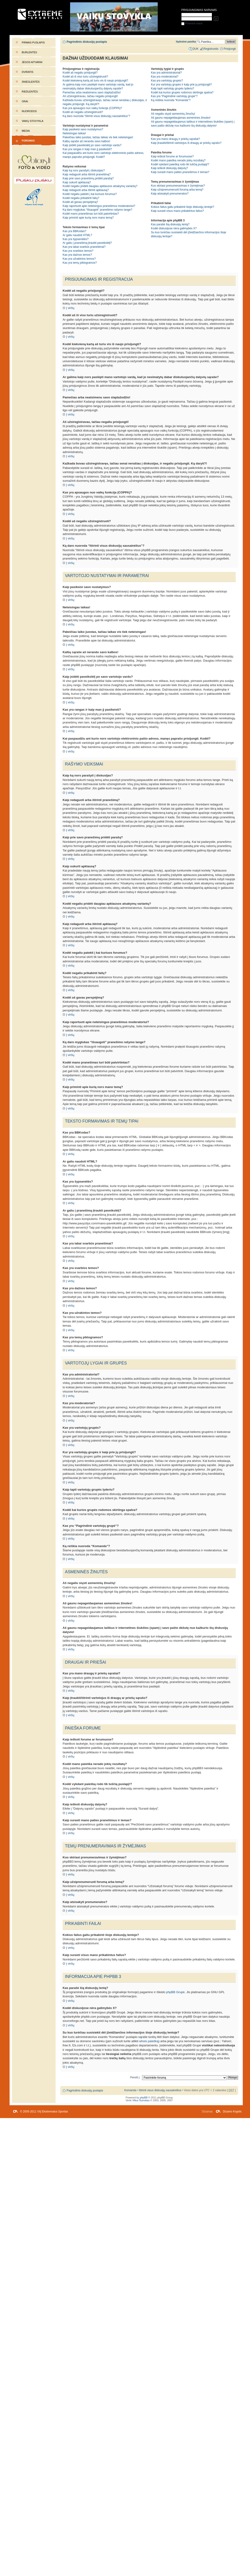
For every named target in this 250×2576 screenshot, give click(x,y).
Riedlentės (30, 91)
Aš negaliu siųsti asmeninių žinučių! (173, 113)
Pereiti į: (135, 2077)
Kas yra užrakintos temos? (79, 258)
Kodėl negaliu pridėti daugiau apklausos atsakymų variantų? (100, 186)
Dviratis (27, 72)
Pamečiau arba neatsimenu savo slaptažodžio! (92, 92)
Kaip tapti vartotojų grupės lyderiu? (172, 88)
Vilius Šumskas (141, 2100)
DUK (195, 48)
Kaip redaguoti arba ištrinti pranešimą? (87, 174)
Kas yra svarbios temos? (78, 250)
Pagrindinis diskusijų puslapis (87, 41)
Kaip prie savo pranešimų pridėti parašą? (88, 178)
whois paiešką (148, 2041)
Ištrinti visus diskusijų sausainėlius (160, 2090)
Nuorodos (29, 111)
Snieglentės (31, 81)
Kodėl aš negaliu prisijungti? (80, 72)
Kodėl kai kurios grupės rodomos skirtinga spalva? (182, 92)
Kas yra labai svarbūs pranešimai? (84, 246)
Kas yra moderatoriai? (165, 76)
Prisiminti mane (192, 23)
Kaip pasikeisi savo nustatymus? (83, 129)
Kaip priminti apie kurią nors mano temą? (88, 217)
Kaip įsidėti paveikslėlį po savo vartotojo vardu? (92, 145)
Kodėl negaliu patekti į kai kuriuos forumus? (90, 194)
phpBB (144, 2097)
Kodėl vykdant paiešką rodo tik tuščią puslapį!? (180, 164)
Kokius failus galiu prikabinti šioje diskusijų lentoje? (182, 207)
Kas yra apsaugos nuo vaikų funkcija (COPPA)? (92, 108)
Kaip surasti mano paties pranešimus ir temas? (180, 172)
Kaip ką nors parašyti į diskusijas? (84, 170)
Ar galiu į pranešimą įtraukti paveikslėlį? (87, 242)
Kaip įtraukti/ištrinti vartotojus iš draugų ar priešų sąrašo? (186, 143)
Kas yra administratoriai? (166, 72)
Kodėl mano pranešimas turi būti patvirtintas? (91, 213)
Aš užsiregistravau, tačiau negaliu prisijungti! (90, 96)
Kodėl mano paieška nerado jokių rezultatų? (178, 160)
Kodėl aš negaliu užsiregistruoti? (83, 112)
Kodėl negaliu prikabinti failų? (81, 198)
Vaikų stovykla (32, 121)
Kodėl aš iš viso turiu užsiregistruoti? (85, 76)
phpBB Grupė (175, 1992)
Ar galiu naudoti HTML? (77, 235)
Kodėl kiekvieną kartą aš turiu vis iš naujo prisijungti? (95, 80)
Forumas (28, 140)
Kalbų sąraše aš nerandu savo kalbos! (86, 141)
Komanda (130, 2090)
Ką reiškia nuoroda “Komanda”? (171, 100)
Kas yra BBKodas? (74, 231)
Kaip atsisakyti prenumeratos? (170, 193)
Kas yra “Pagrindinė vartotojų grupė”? (174, 96)
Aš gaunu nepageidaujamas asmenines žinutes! (181, 117)
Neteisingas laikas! (74, 133)
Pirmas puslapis (33, 42)
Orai (25, 101)
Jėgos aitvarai (32, 62)
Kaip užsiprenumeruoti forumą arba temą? (177, 189)
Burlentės (29, 52)
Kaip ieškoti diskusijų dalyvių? (169, 168)
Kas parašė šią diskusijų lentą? (170, 224)
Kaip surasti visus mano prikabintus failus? (177, 211)
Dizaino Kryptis (232, 2111)
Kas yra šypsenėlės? (76, 239)
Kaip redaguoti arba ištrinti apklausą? (86, 190)
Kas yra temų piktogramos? (80, 262)
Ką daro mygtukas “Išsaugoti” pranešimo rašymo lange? (97, 209)
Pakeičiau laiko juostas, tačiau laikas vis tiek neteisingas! (98, 137)
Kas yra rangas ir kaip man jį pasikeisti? (87, 149)
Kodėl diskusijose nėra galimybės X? (174, 228)
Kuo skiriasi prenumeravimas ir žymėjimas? (178, 185)
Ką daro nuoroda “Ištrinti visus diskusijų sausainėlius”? (96, 116)
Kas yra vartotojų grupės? (167, 80)
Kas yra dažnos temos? (77, 254)
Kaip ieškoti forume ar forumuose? (172, 156)
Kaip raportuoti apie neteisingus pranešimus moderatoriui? (99, 206)
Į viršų (70, 308)
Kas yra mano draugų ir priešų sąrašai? (175, 139)
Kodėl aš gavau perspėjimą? (80, 202)
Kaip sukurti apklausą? (77, 182)
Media (26, 130)
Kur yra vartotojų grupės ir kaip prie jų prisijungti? (181, 84)
